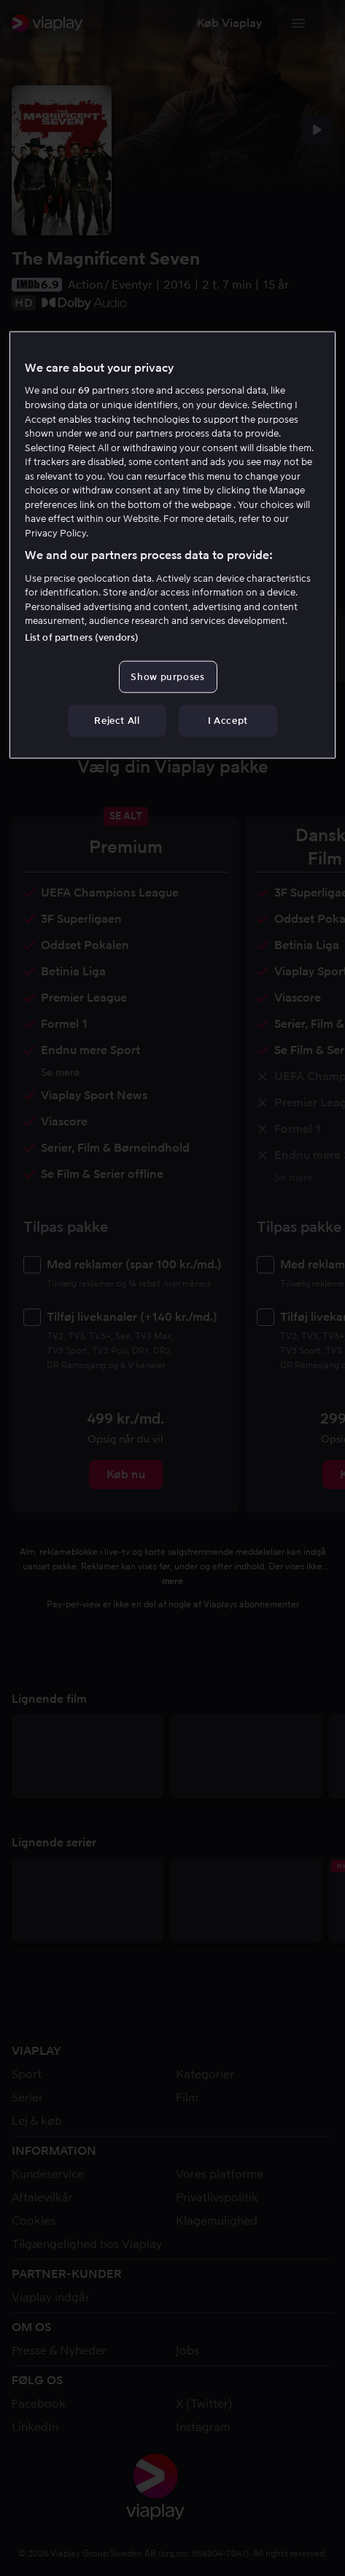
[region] (172, 545)
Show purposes (167, 676)
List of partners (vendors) (82, 636)
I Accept (228, 719)
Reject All (117, 719)
